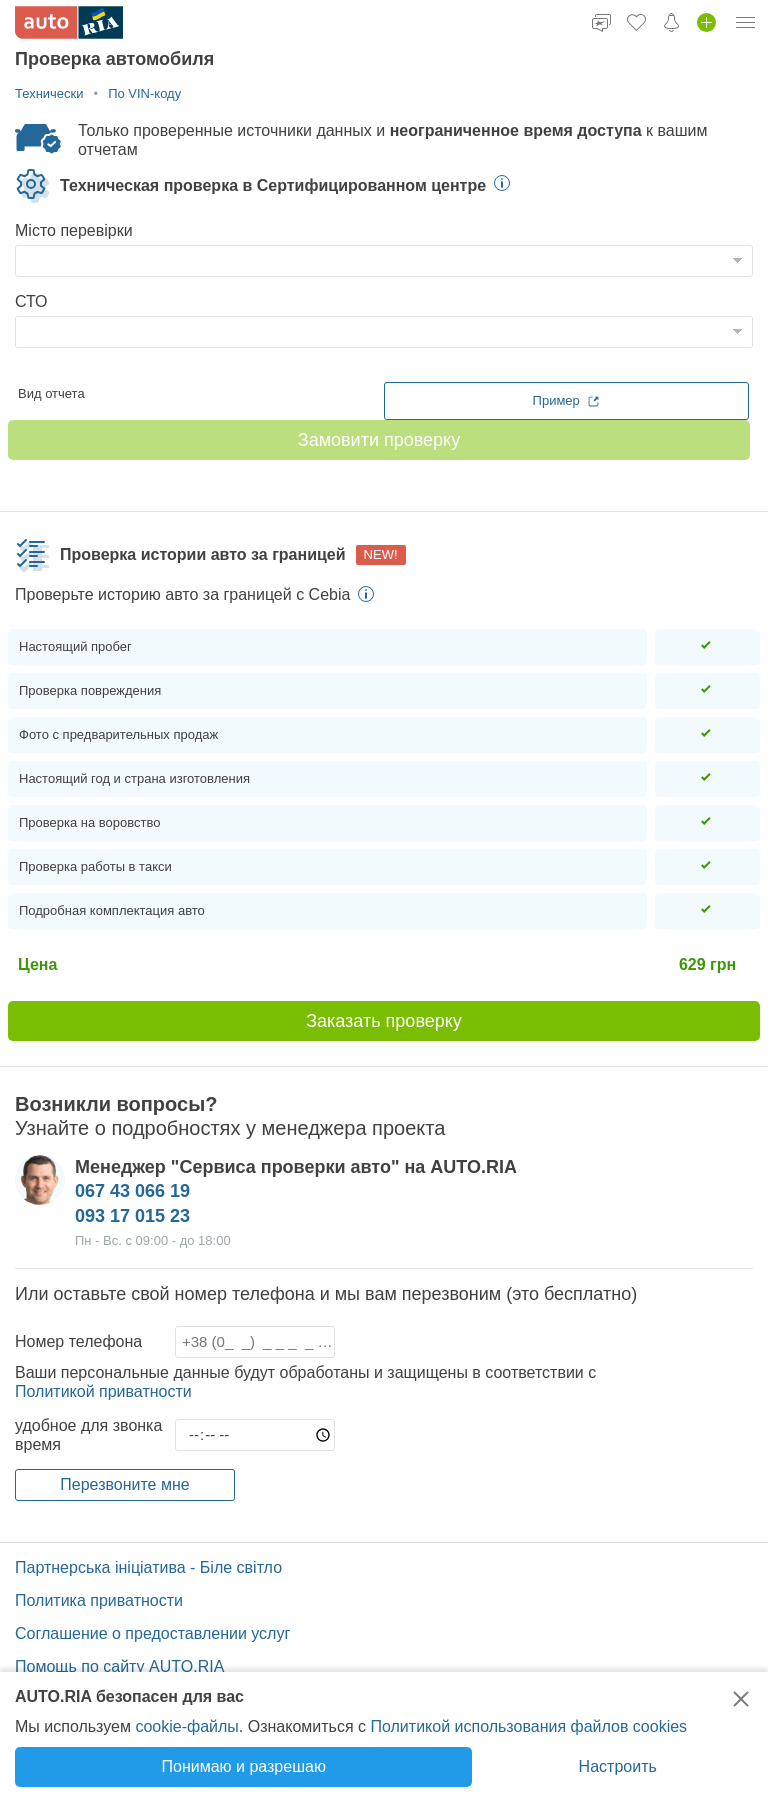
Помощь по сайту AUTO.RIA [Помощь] (119, 1666)
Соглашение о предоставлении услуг (152, 1633)
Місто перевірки (74, 230)
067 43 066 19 (132, 1191)
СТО (31, 301)
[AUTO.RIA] (69, 22)
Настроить (618, 1766)
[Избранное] (636, 22)
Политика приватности (99, 1600)
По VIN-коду (144, 93)
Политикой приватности (103, 1391)
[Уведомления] (671, 22)
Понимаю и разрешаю (244, 1766)
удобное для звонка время (88, 1435)
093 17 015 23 (132, 1216)
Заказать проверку (384, 1021)
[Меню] (746, 22)
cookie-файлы (186, 1726)
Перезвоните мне (124, 1484)
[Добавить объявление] (706, 22)
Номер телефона (78, 1341)
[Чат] (601, 22)
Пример (567, 400)
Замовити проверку (379, 440)
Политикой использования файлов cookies (528, 1726)
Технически (49, 93)
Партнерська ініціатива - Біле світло (148, 1567)
